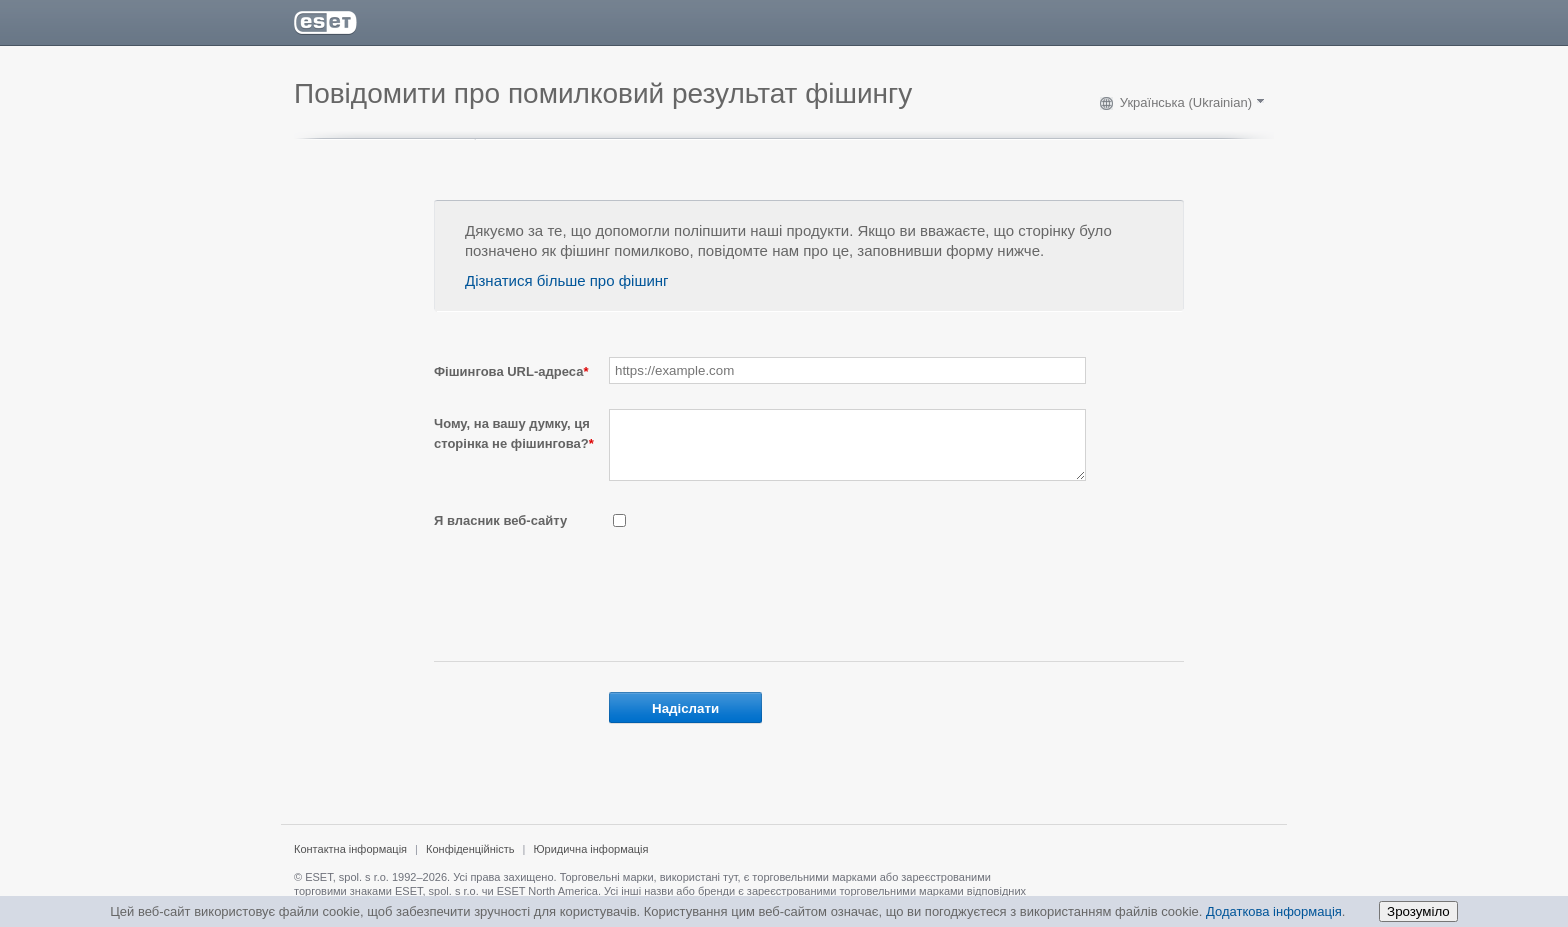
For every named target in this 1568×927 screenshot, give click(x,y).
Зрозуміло (1418, 911)
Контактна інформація (350, 861)
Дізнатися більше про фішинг (567, 280)
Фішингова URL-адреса (511, 371)
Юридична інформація (590, 861)
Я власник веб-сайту (500, 532)
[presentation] (761, 601)
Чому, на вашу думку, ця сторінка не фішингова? (514, 433)
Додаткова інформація (1274, 911)
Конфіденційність (470, 861)
